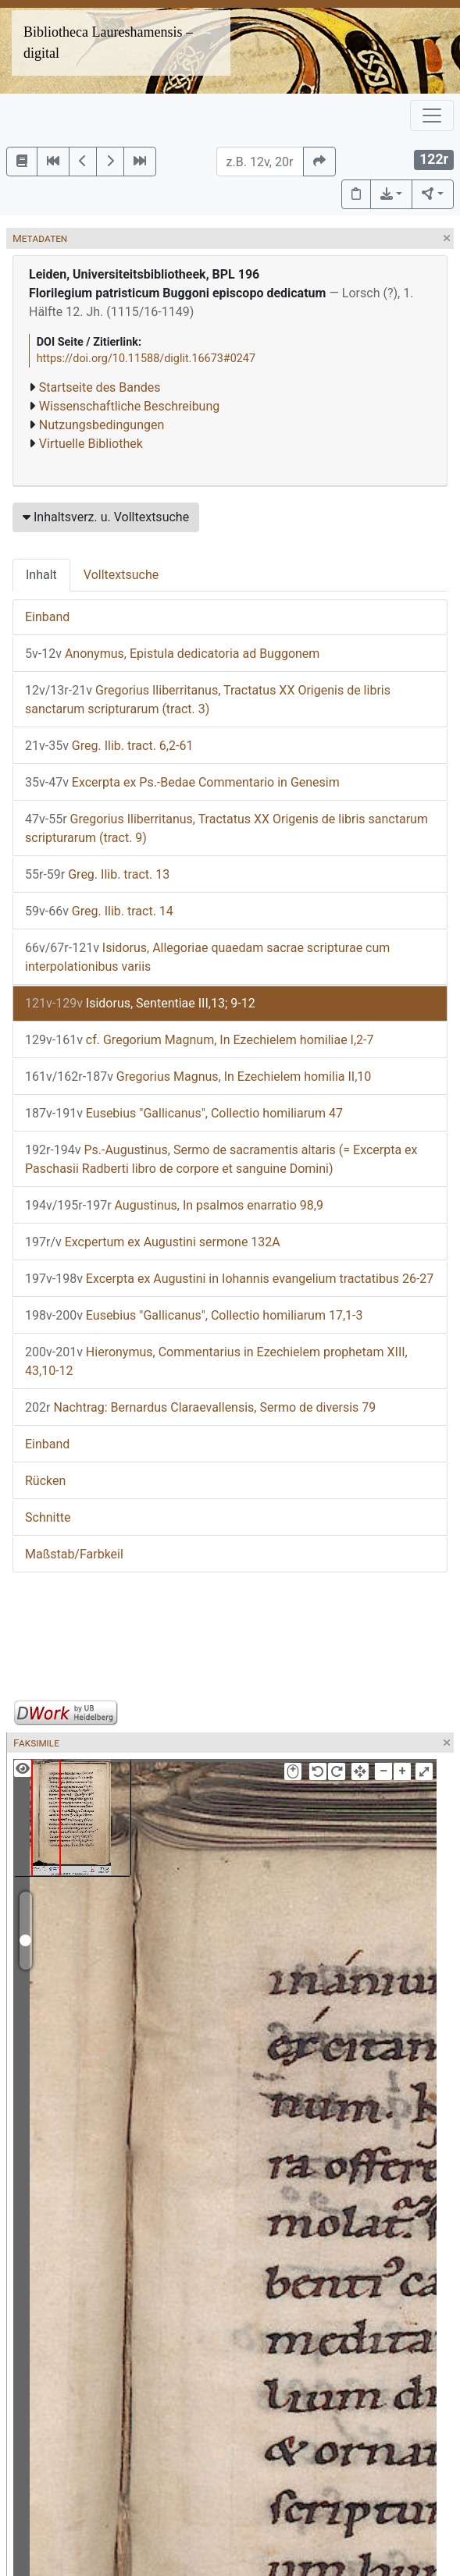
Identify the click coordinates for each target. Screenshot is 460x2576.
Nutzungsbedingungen (101, 424)
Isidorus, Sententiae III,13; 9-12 (140, 1003)
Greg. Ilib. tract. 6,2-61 (109, 745)
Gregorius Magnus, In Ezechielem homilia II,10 (198, 1076)
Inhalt (41, 574)
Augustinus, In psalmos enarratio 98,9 (174, 1205)
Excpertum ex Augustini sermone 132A (152, 1242)
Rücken (45, 1480)
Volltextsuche (121, 574)
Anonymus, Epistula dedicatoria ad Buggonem (172, 653)
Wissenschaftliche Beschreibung (129, 406)
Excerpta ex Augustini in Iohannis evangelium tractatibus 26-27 (229, 1278)
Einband (47, 616)
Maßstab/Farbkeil (74, 1554)
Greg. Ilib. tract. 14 (99, 911)
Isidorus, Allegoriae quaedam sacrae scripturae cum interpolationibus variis (207, 957)
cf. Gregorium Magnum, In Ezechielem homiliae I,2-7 (199, 1039)
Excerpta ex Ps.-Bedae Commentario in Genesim (182, 782)
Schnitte (47, 1517)
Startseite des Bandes (100, 387)
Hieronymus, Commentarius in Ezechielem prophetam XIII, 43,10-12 (216, 1361)
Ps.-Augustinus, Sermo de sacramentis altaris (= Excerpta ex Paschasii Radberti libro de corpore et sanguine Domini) (221, 1159)
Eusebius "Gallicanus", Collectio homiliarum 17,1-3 (193, 1315)
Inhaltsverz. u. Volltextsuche (106, 517)
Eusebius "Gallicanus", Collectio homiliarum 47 (184, 1113)
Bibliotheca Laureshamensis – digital (108, 42)
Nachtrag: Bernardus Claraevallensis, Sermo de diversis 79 (200, 1407)
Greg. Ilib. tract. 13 (97, 874)
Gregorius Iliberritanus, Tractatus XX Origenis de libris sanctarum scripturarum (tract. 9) (226, 828)
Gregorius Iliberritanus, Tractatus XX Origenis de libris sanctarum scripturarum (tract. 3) (207, 699)
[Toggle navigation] (432, 115)
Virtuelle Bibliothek (91, 443)
